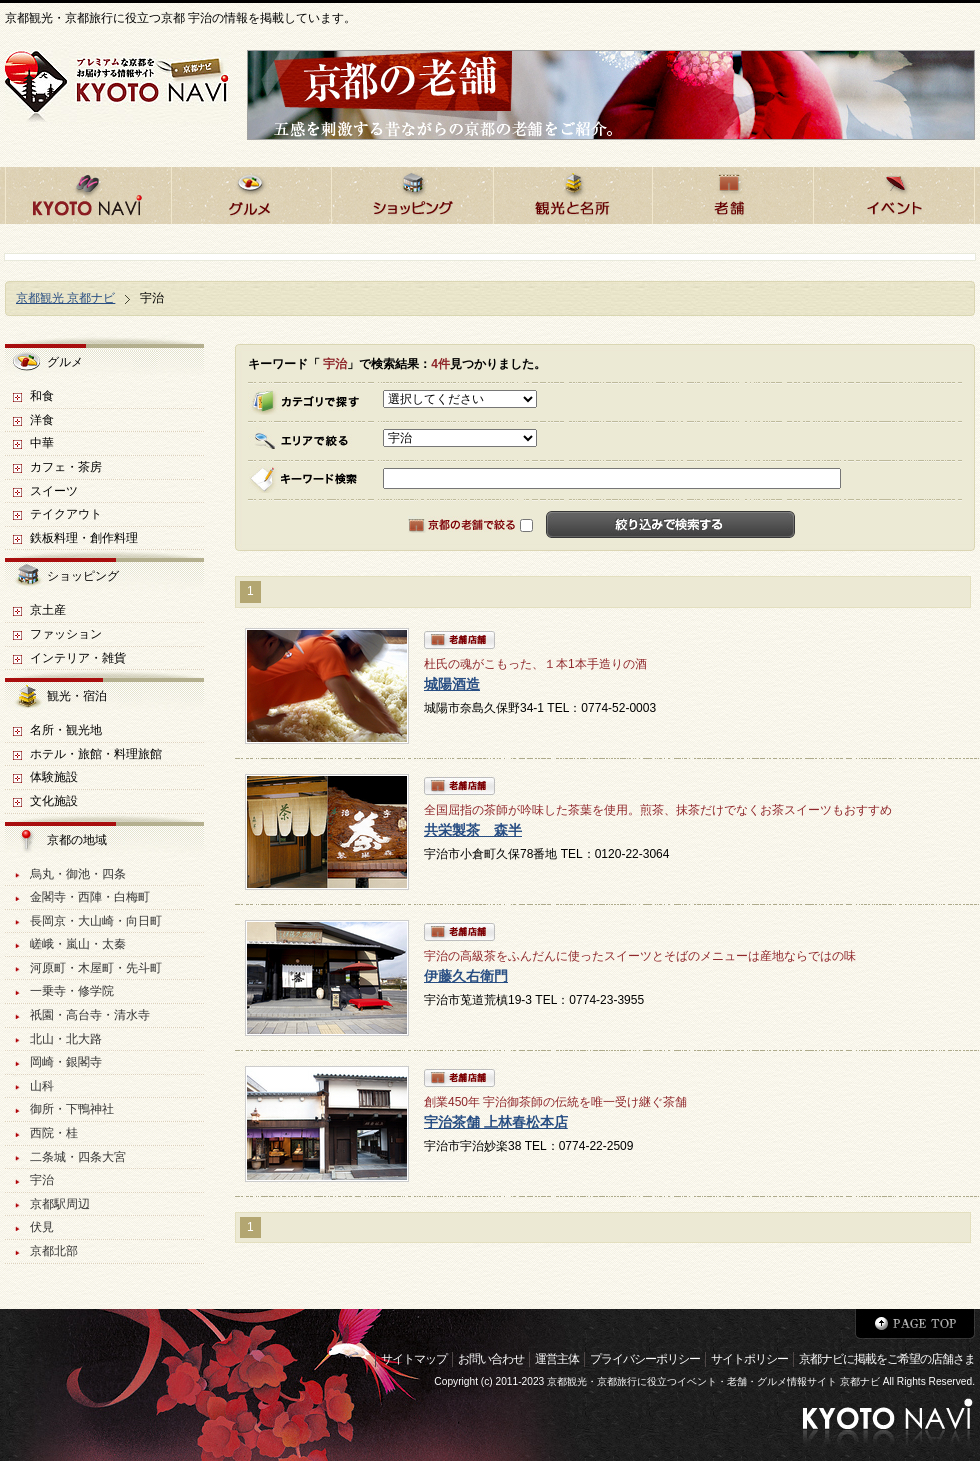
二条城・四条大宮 (78, 1157)
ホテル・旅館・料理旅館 (96, 754)
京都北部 (54, 1251)
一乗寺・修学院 (72, 991)
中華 (42, 443)
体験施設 (54, 777)
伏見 (42, 1227)
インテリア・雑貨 (78, 658)
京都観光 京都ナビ (65, 298)
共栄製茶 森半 (473, 830)
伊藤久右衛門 (466, 976)
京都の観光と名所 (572, 192)
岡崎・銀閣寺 (66, 1062)
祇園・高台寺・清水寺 (90, 1015)
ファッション (66, 634)
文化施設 (54, 801)
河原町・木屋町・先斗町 (96, 968)
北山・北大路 (66, 1039)
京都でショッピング (412, 192)
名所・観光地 (66, 730)
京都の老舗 (732, 192)
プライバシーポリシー (645, 1359)
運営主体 (557, 1359)
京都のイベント (894, 192)
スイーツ (54, 491)
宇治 (42, 1180)
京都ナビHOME (88, 192)
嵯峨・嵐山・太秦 (78, 944)
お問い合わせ (491, 1359)
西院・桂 (54, 1133)
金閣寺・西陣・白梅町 (90, 897)
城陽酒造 (452, 684)
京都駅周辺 (60, 1204)
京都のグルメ (251, 192)
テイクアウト (66, 514)
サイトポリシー (749, 1359)
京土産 (48, 610)
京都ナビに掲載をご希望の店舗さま (887, 1359)
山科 (42, 1086)
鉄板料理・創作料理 (84, 538)
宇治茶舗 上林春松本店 (496, 1122)
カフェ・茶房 (66, 467)
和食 (42, 396)
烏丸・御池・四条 (78, 874)
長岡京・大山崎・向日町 (96, 921)
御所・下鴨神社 (72, 1109)
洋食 (42, 420)
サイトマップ (414, 1359)
